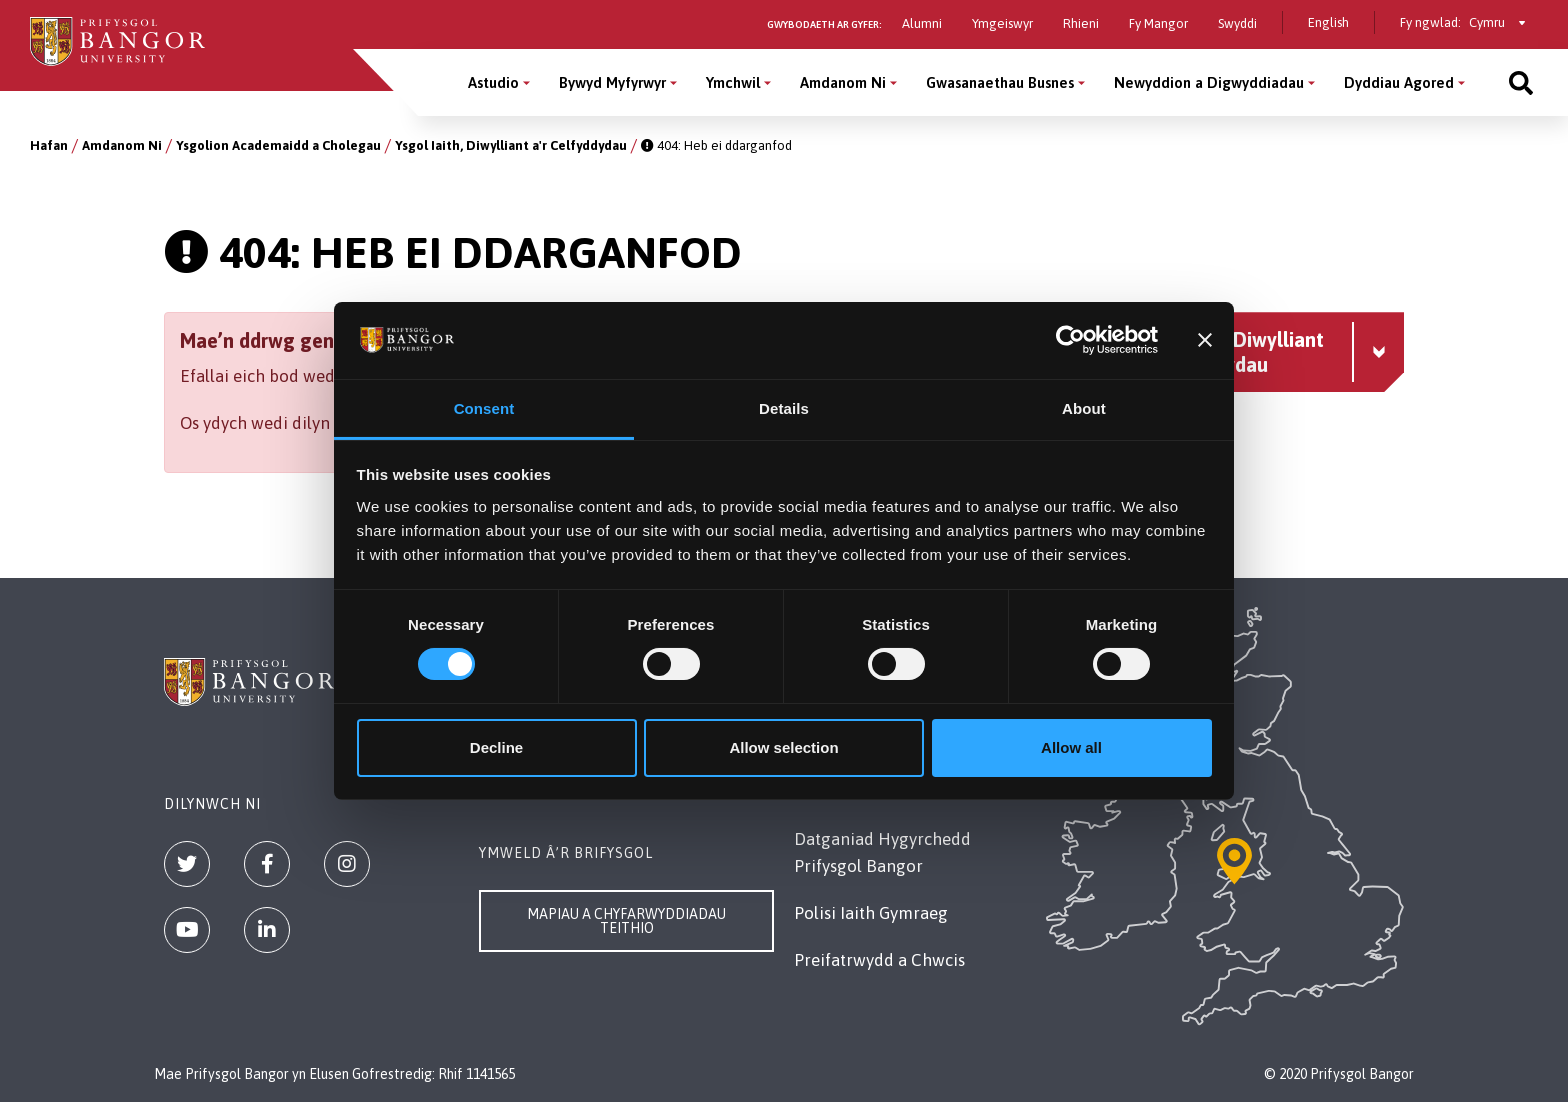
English (1328, 22)
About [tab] (1084, 408)
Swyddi (1237, 23)
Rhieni (1081, 23)
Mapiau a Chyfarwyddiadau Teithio (626, 921)
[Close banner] (1205, 340)
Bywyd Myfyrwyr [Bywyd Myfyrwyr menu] (612, 82)
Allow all (1071, 747)
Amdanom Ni (122, 145)
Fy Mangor (1158, 23)
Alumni (922, 23)
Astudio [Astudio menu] (493, 82)
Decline (496, 747)
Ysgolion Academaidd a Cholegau (278, 145)
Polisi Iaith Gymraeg (871, 913)
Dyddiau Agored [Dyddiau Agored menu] (1399, 82)
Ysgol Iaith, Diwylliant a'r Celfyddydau (511, 145)
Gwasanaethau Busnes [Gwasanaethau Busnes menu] (1000, 82)
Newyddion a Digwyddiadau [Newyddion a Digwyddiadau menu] (1209, 82)
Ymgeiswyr (1002, 23)
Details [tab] (784, 408)
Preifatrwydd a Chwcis (879, 960)
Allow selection (783, 747)
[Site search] (1521, 82)
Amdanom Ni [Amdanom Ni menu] (843, 82)
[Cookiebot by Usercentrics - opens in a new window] (1070, 340)
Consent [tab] (484, 408)
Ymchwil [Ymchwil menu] (733, 82)
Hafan (49, 145)
